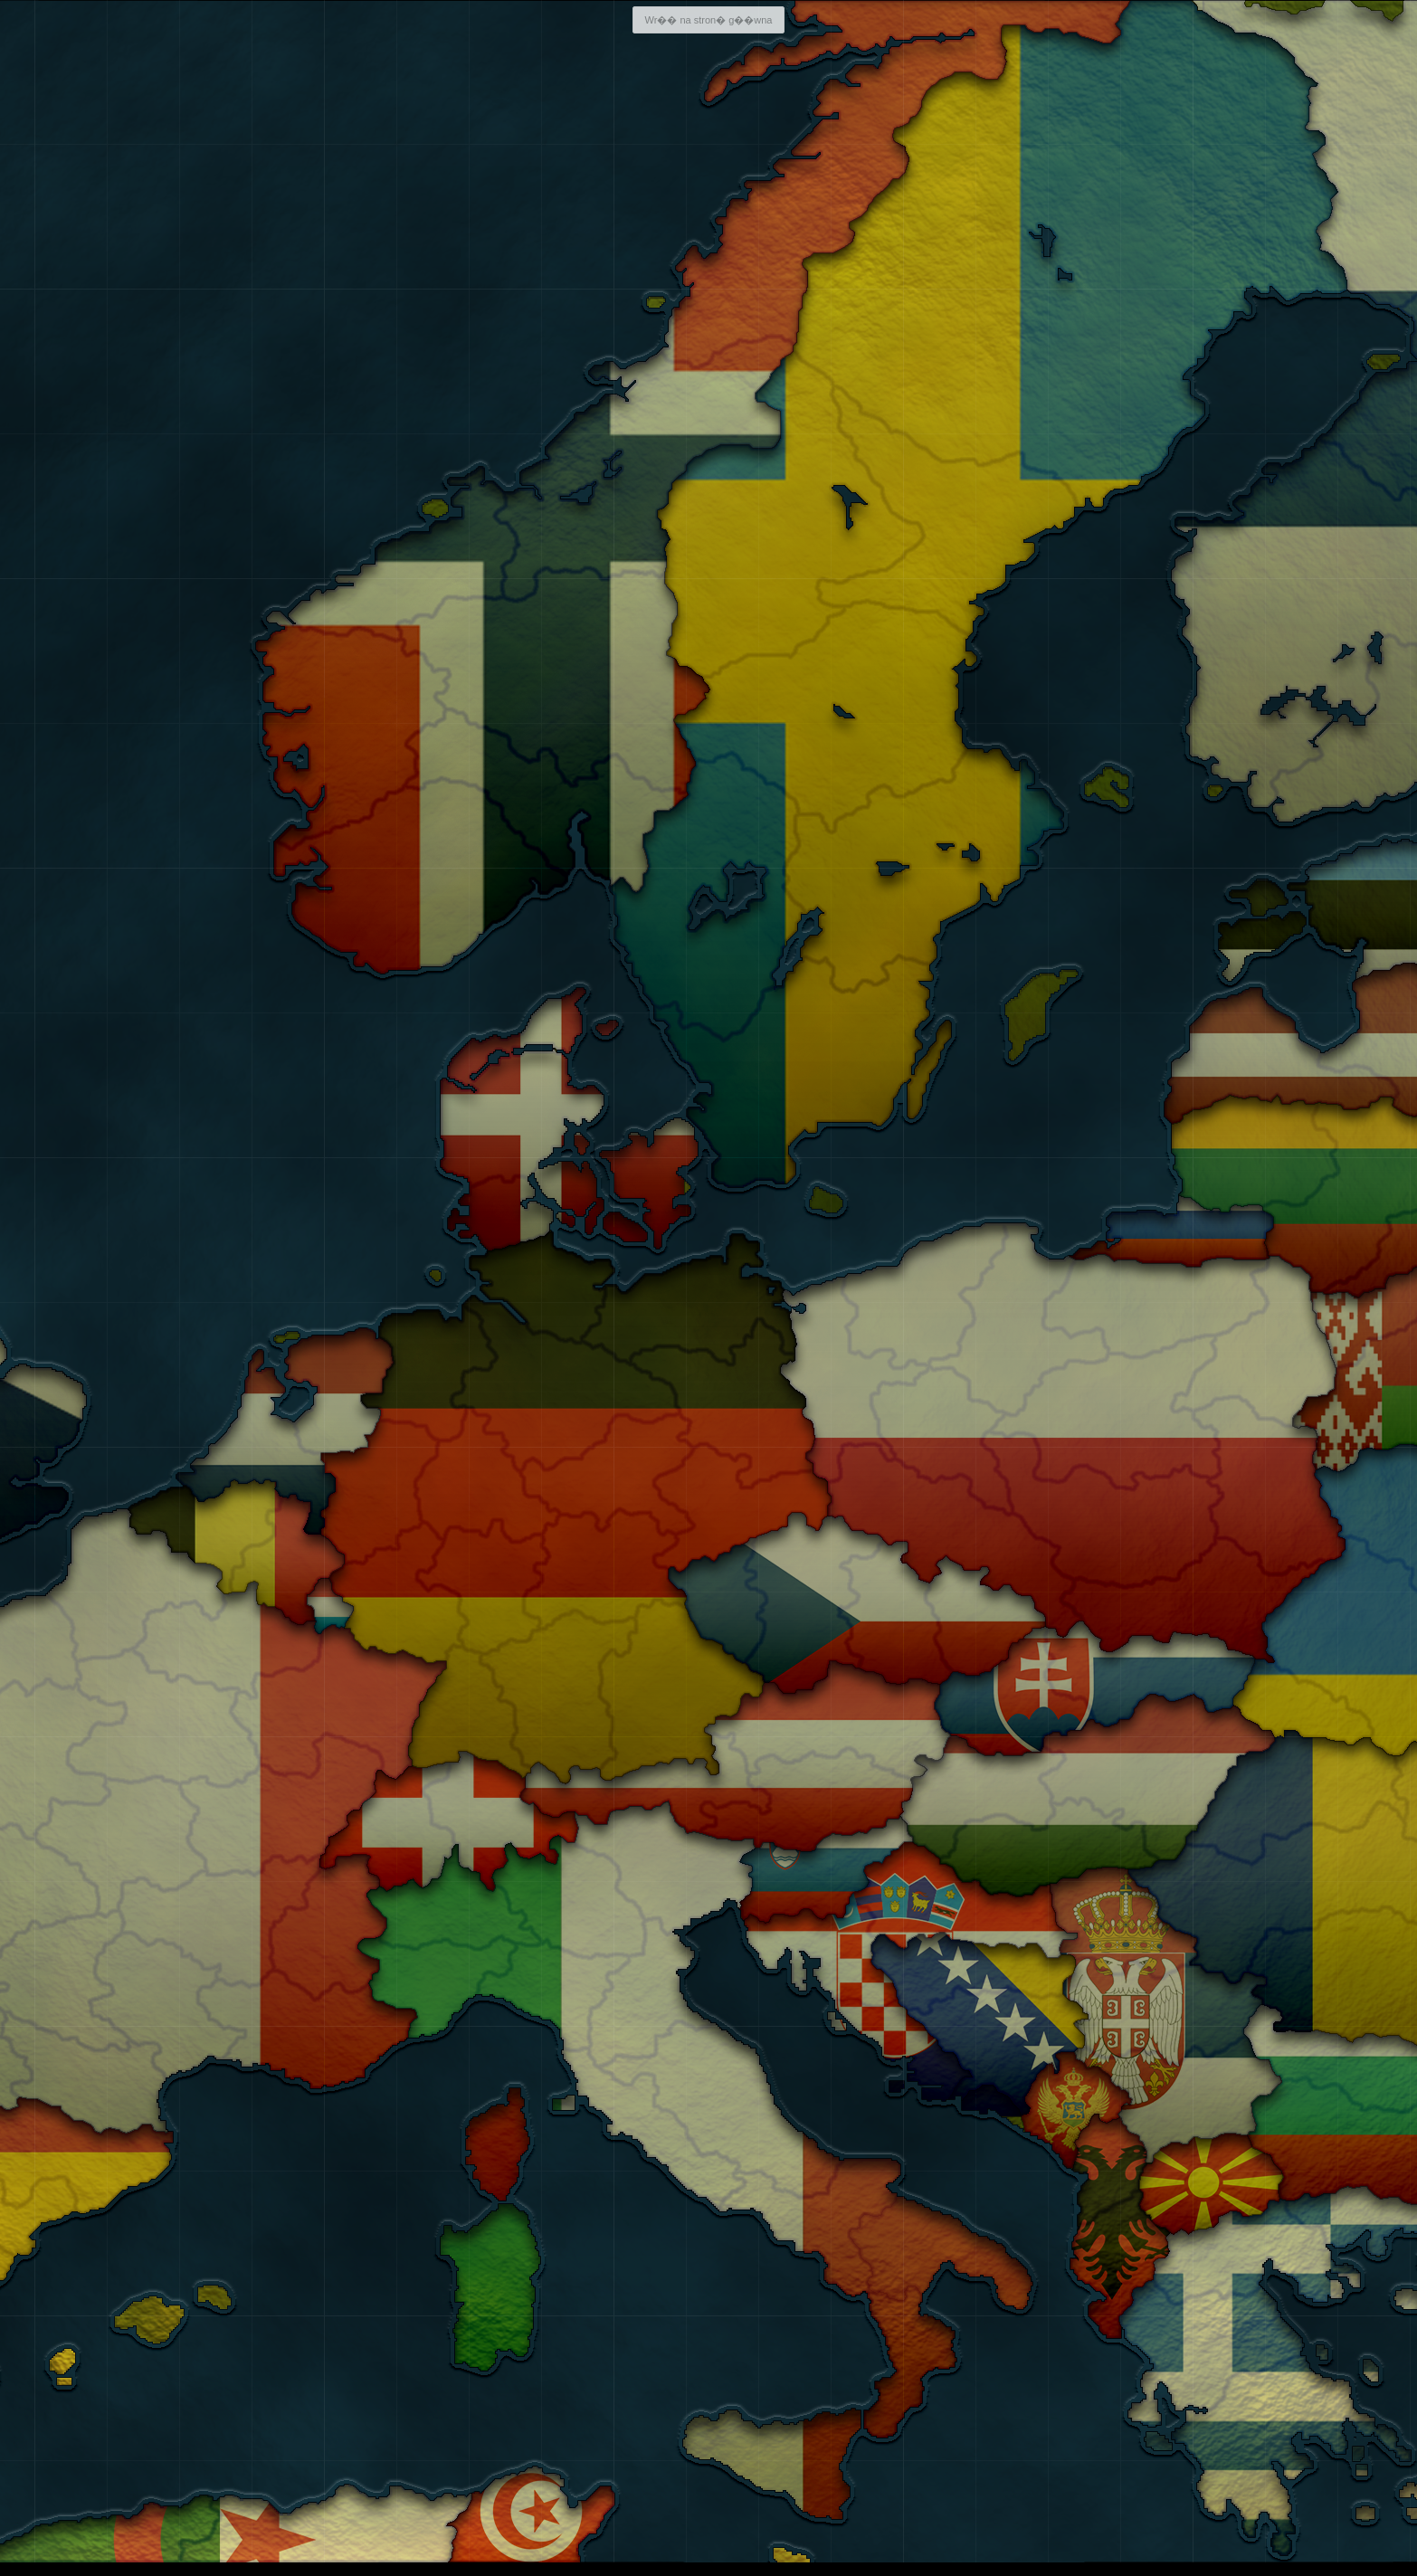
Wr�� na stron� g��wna (708, 19)
